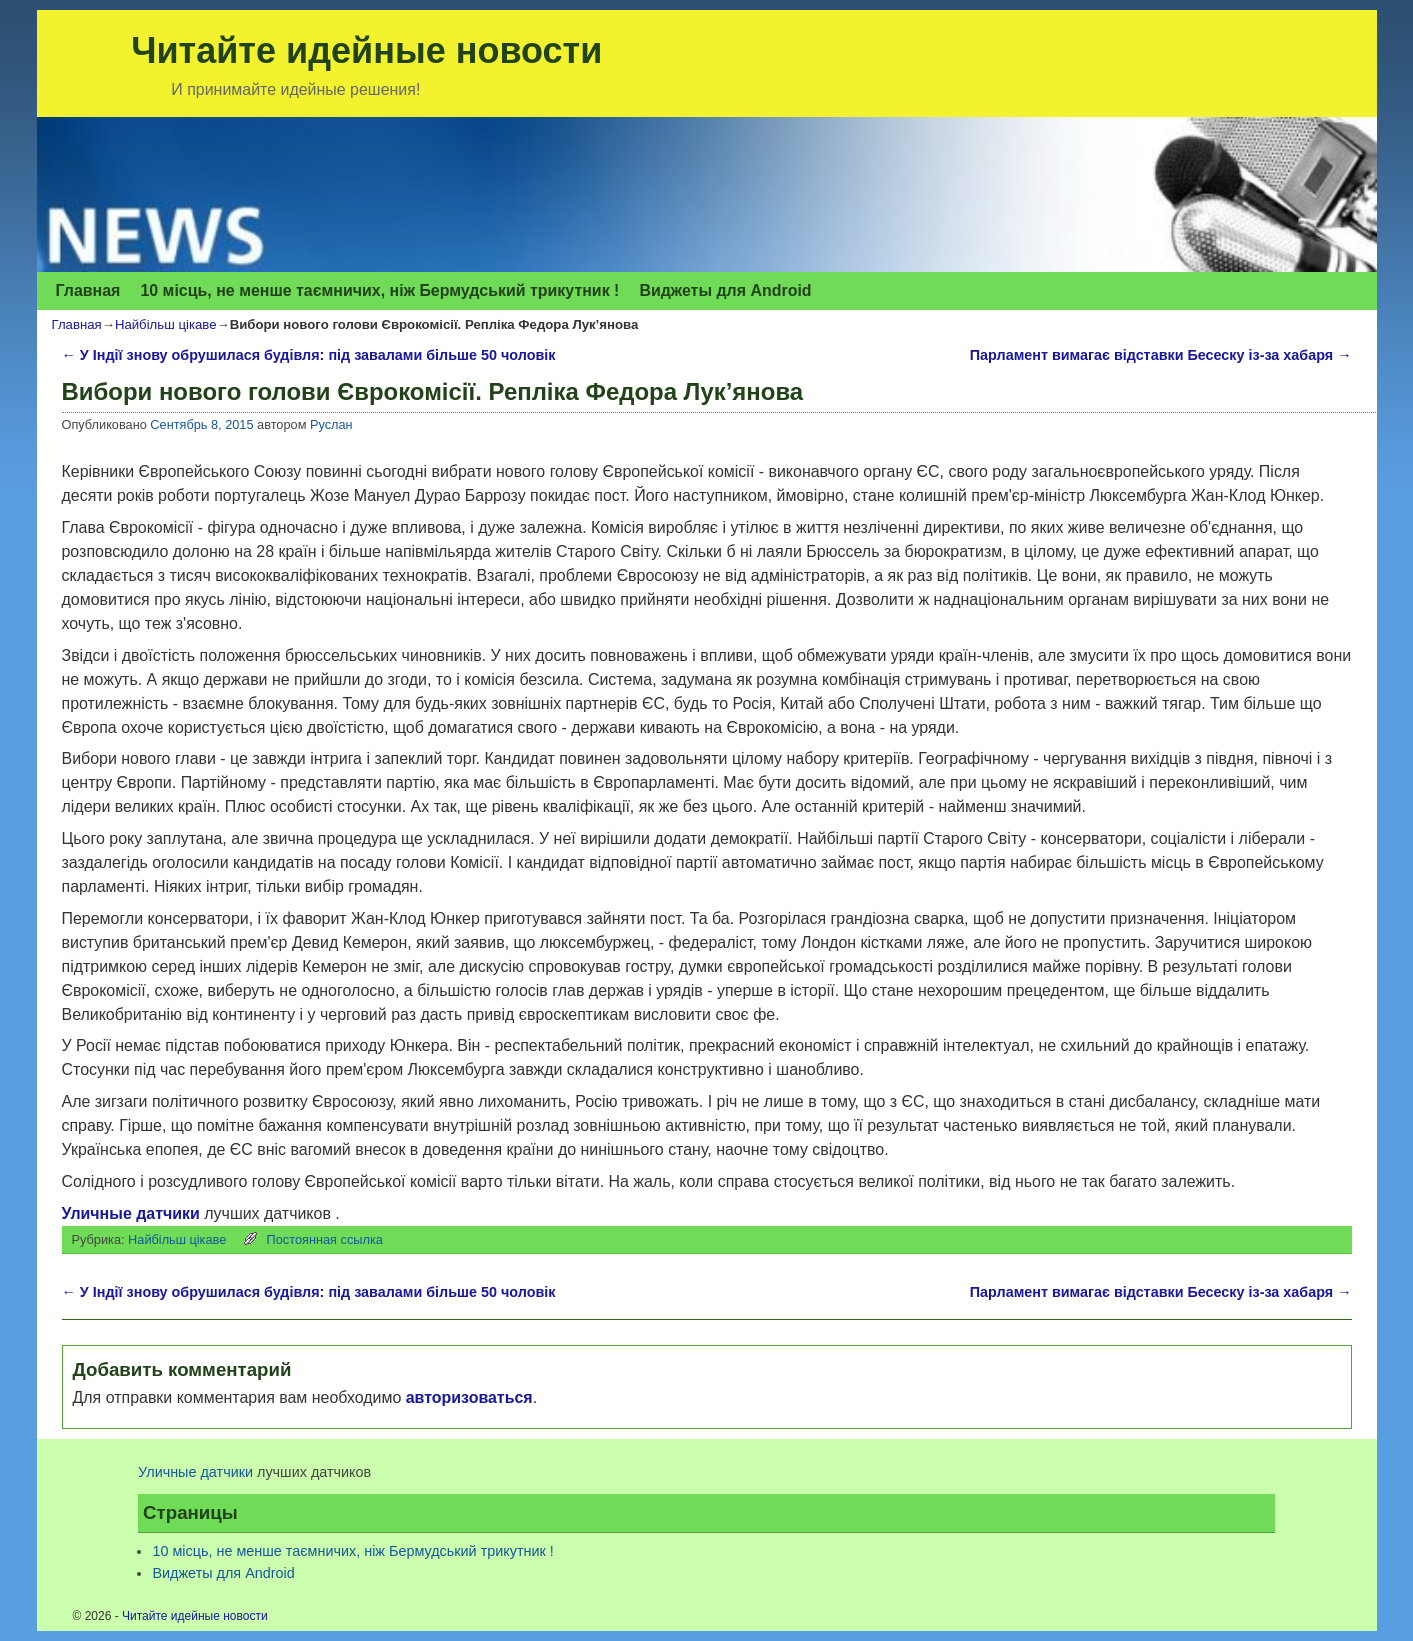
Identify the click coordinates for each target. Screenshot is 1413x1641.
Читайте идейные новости (366, 50)
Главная (88, 290)
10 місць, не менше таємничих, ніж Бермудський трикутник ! (379, 290)
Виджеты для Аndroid (725, 290)
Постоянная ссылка (325, 1239)
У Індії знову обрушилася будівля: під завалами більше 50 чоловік (309, 355)
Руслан (331, 424)
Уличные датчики (131, 1213)
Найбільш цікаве (166, 324)
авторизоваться (469, 1397)
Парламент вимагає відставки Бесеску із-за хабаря (1161, 355)
